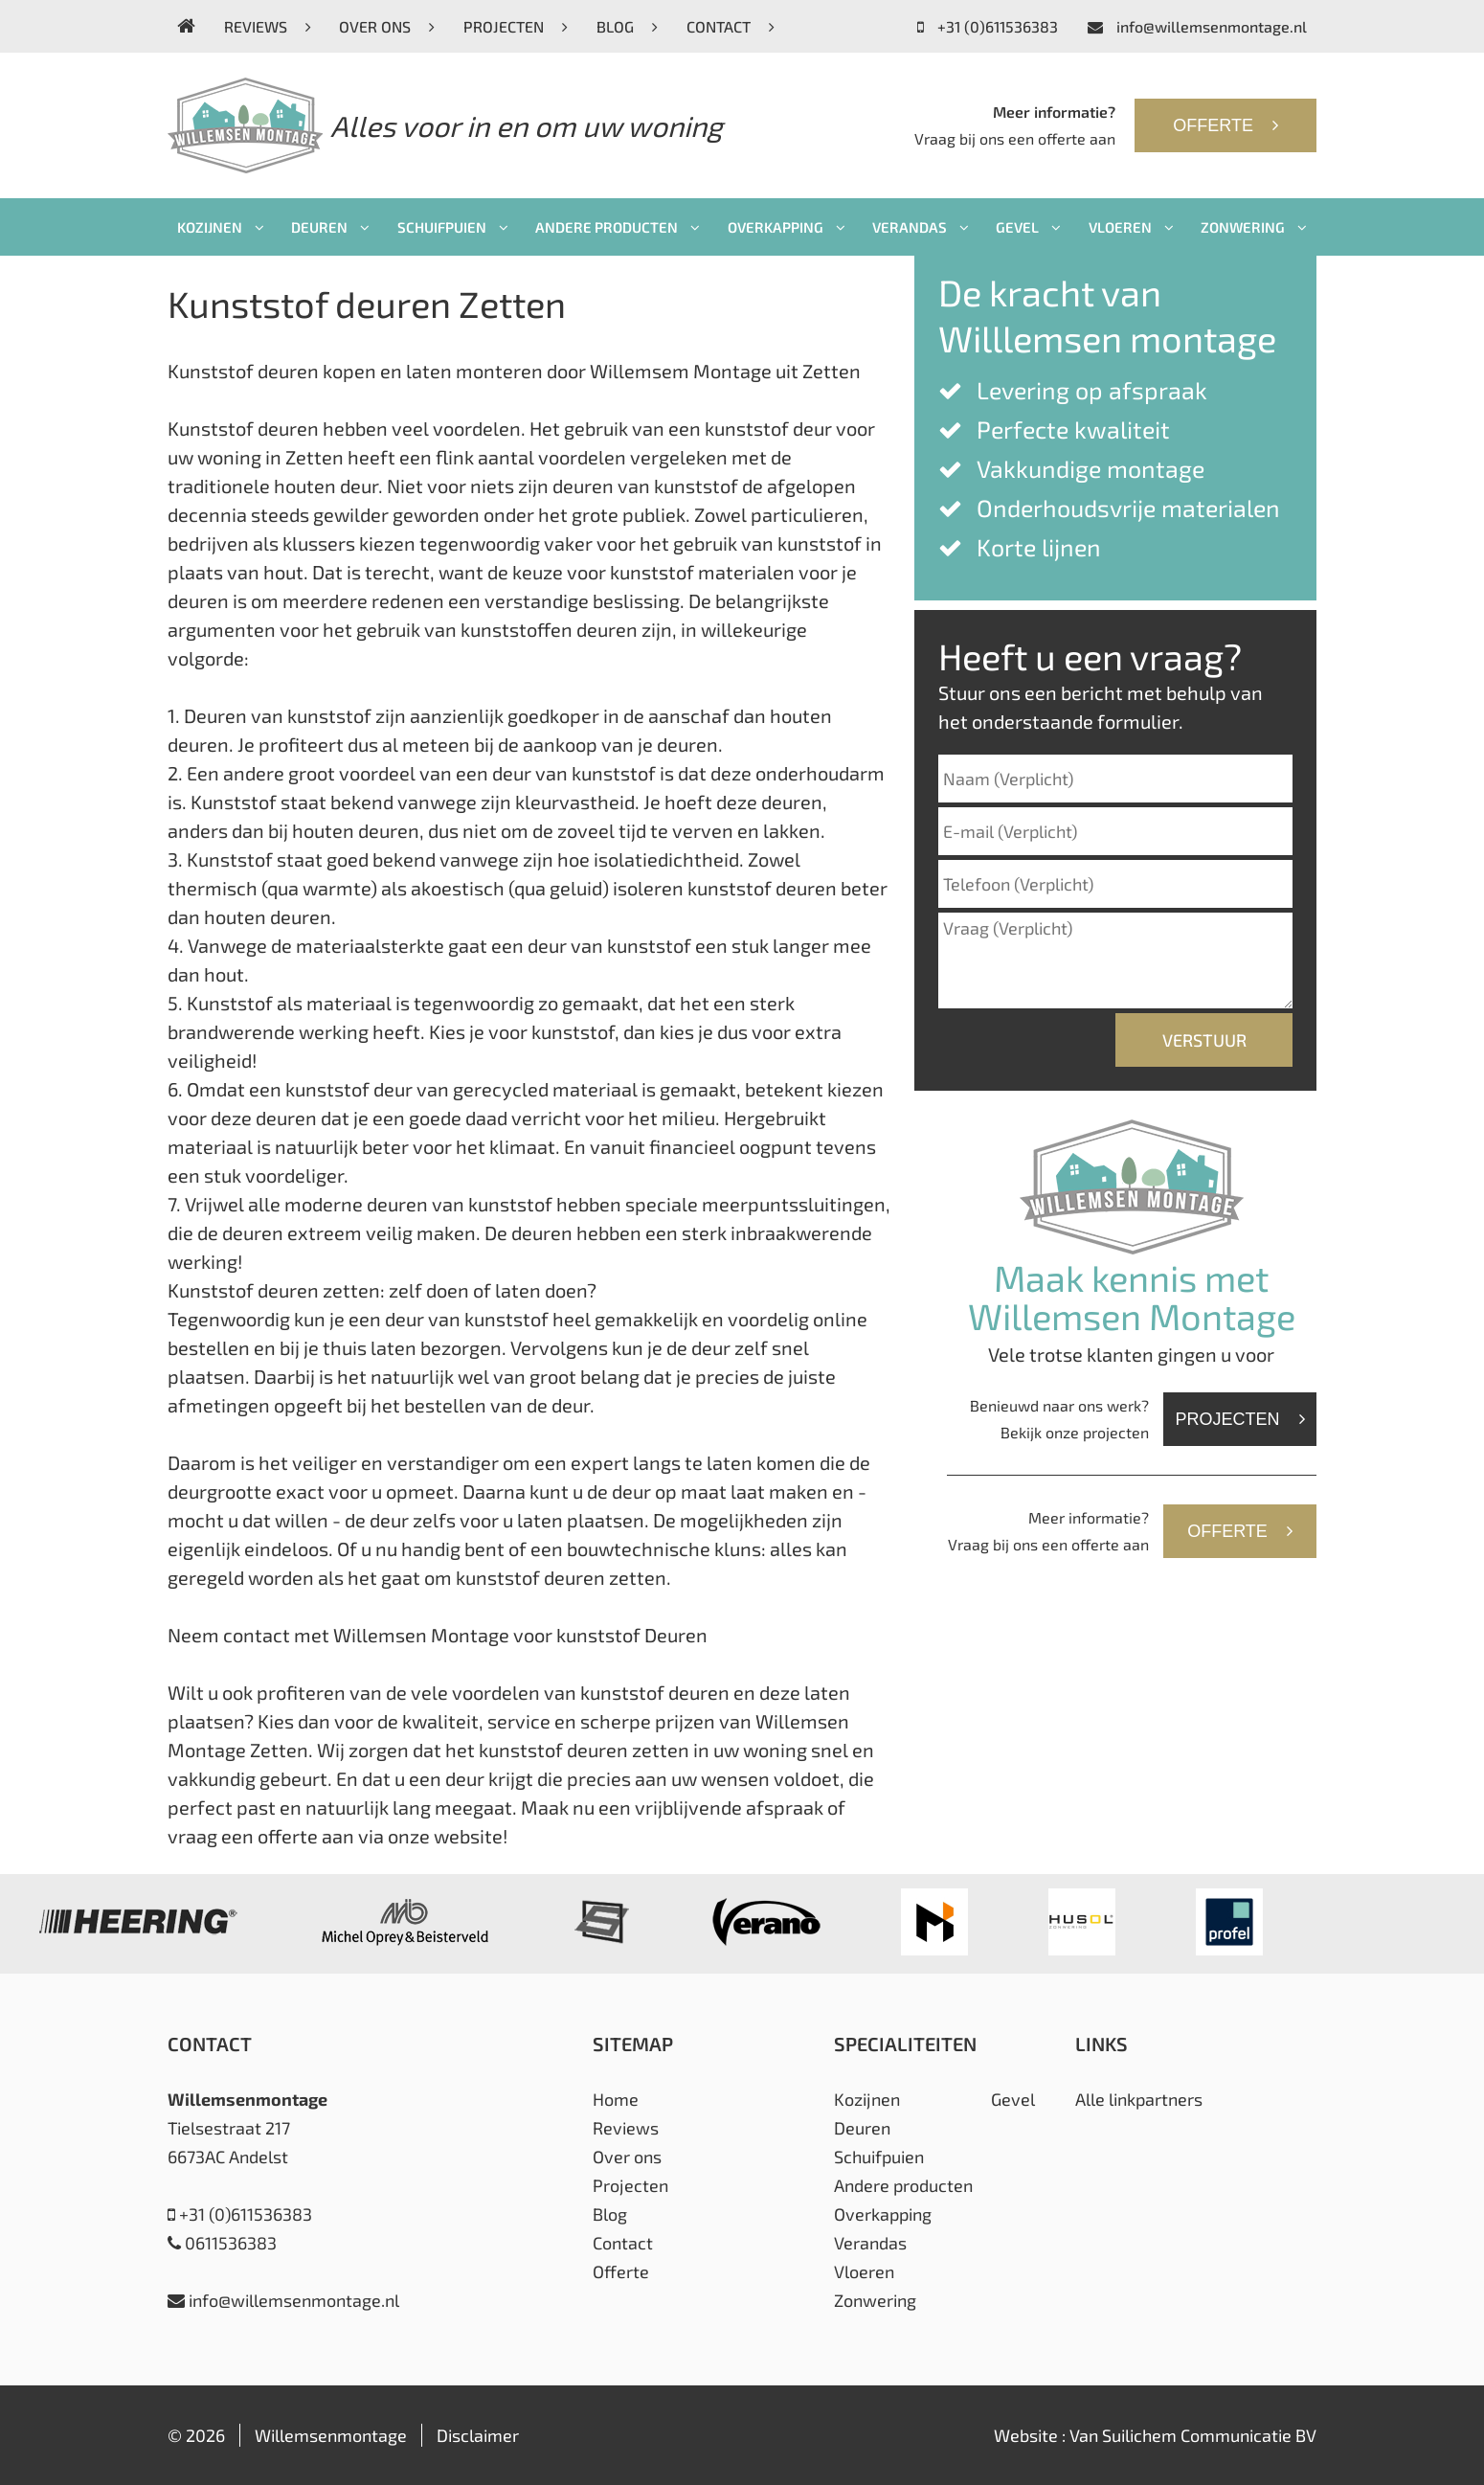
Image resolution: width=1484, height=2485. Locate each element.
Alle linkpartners (1139, 2099)
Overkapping (786, 227)
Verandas (920, 227)
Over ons (387, 26)
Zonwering (1254, 227)
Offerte (1225, 125)
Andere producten (617, 227)
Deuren (330, 227)
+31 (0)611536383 (987, 26)
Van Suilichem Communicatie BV (1192, 2435)
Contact (730, 26)
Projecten (515, 26)
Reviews (267, 26)
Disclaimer (478, 2435)
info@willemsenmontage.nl (1197, 26)
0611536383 (222, 2242)
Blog (627, 26)
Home (616, 2099)
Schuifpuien (452, 227)
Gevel (1028, 227)
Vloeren (1131, 227)
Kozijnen (220, 227)
